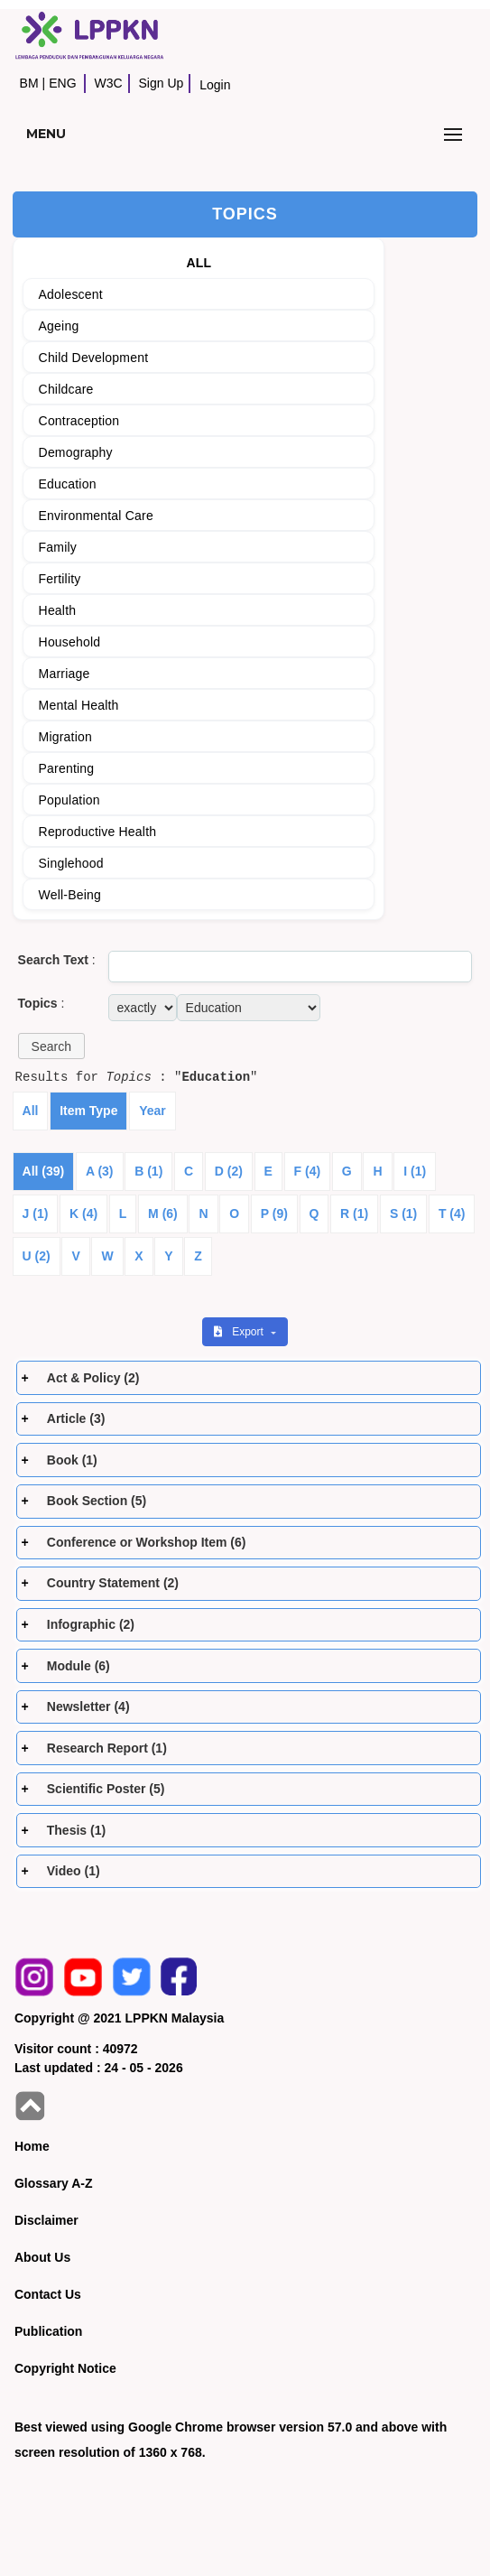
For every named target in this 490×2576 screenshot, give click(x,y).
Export (240, 1331)
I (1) (414, 1171)
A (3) (100, 1171)
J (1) (36, 1213)
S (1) (403, 1213)
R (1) (354, 1213)
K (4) (83, 1213)
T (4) (452, 1213)
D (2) (229, 1171)
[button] (51, 1046)
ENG (62, 83)
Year (152, 1110)
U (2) (37, 1256)
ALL (199, 263)
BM (29, 83)
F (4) (307, 1171)
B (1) (148, 1171)
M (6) (163, 1213)
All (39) (44, 1171)
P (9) (274, 1213)
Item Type (88, 1110)
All (31, 1110)
